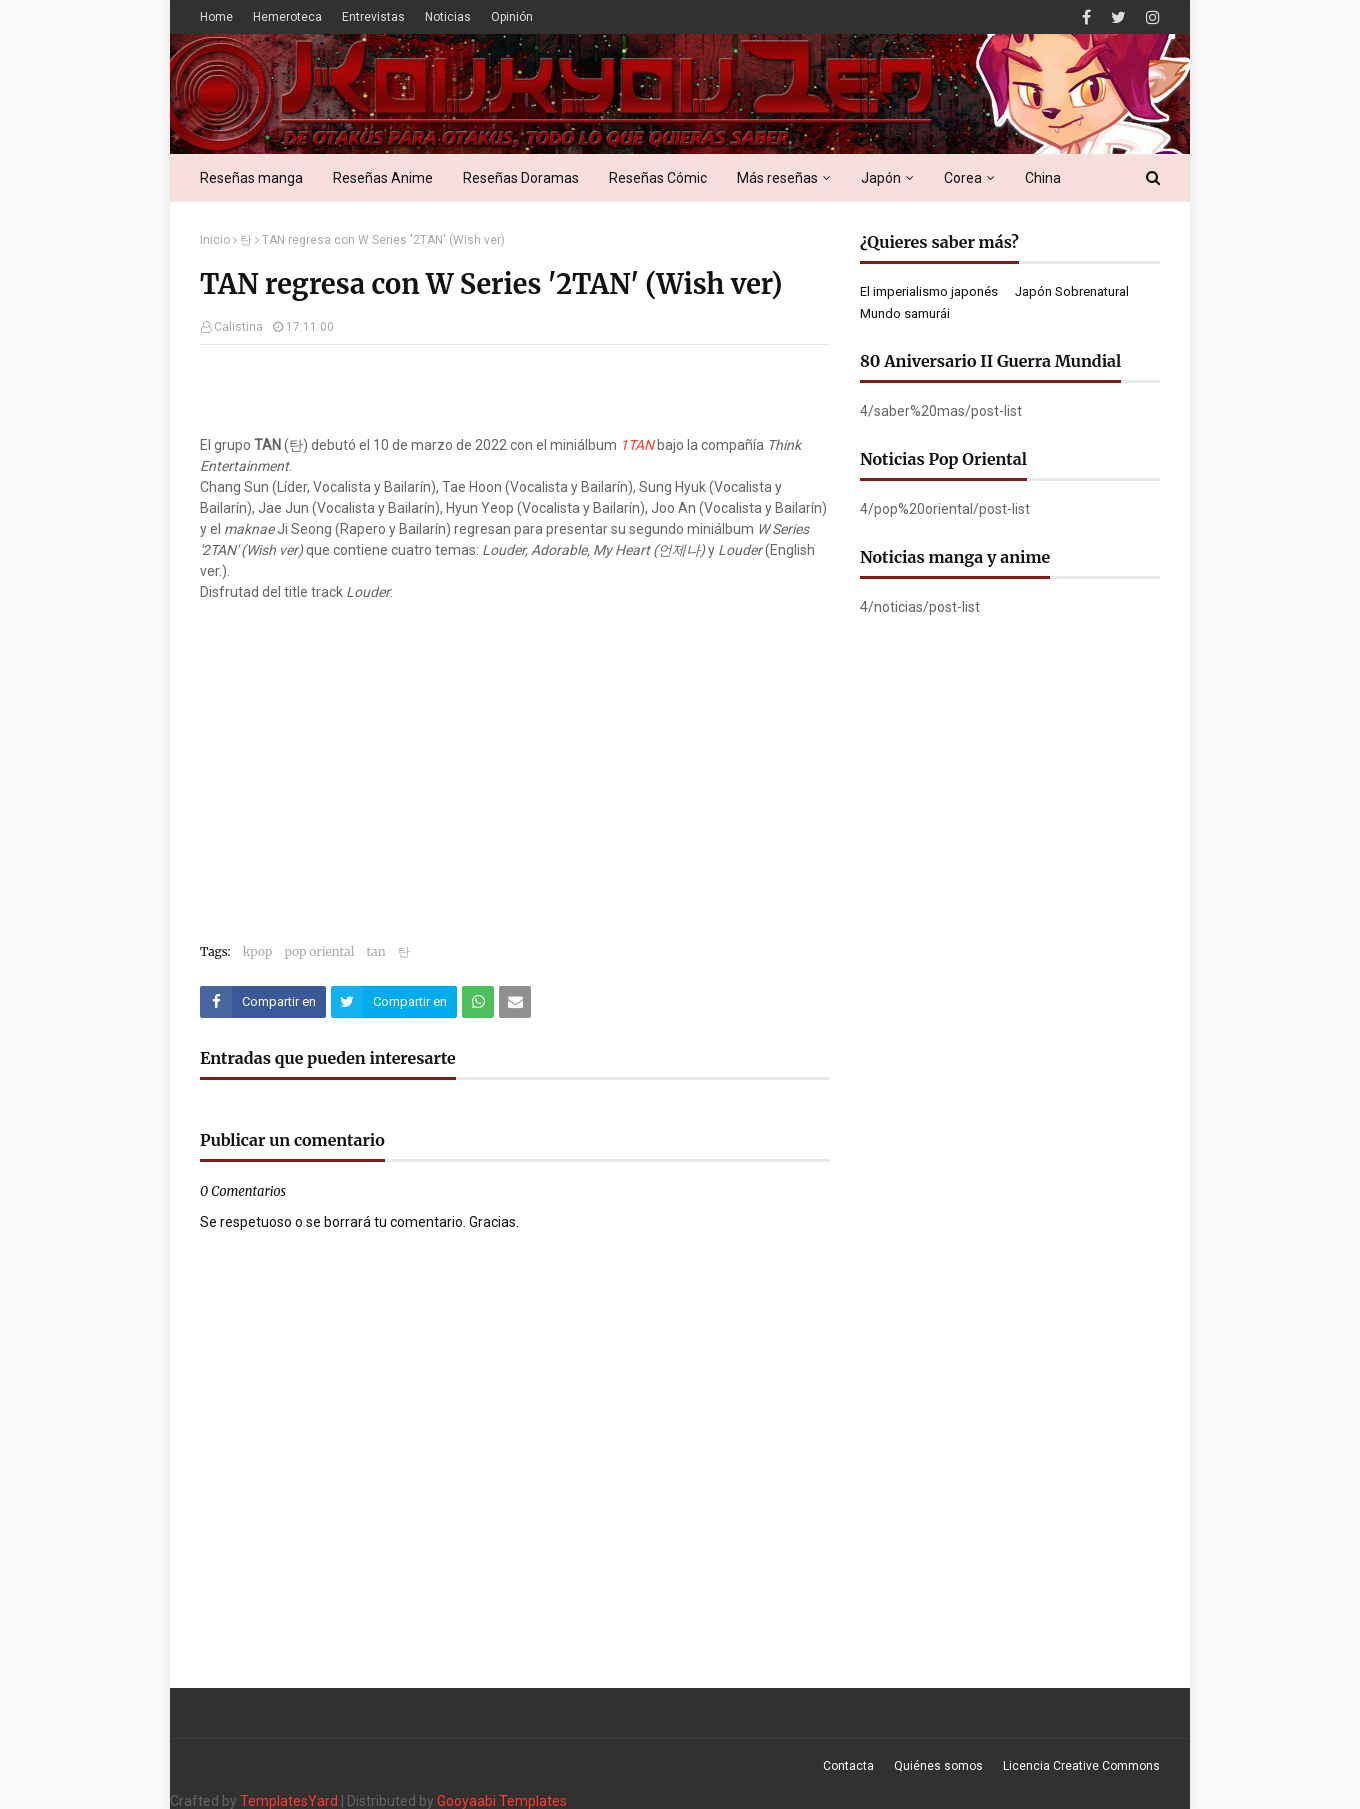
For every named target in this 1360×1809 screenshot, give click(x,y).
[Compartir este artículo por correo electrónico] (515, 1002)
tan (376, 951)
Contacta (848, 1766)
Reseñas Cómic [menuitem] (658, 178)
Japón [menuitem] (881, 178)
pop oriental (319, 951)
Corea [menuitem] (963, 178)
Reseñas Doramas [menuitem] (521, 178)
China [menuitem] (1043, 178)
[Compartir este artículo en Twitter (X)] (394, 1002)
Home (216, 17)
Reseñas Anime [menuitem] (383, 178)
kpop (258, 951)
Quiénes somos (938, 1766)
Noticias (448, 17)
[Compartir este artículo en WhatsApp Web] (478, 1002)
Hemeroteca (287, 17)
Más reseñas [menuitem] (777, 178)
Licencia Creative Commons (1081, 1766)
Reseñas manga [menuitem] (251, 178)
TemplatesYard (289, 1801)
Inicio (215, 240)
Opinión (512, 17)
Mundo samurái (905, 313)
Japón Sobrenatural (1072, 291)
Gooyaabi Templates (502, 1801)
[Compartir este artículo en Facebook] (263, 1002)
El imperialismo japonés (929, 291)
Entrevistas (373, 17)
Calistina (238, 327)
